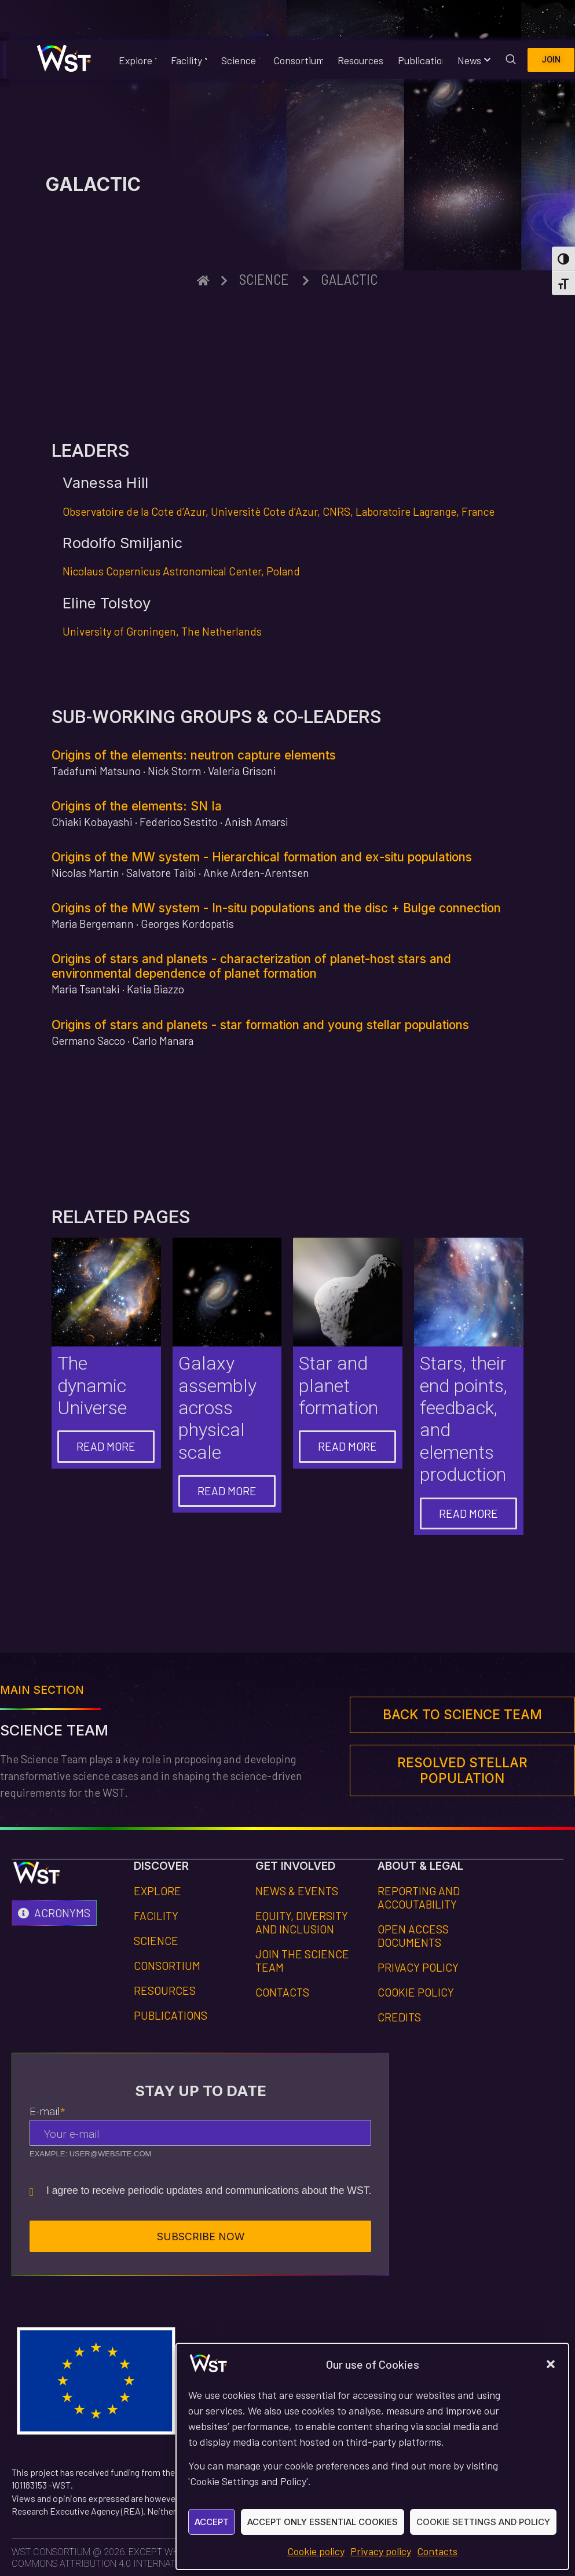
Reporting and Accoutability (419, 1897)
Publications (418, 60)
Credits (399, 2017)
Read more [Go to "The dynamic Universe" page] (105, 1446)
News (471, 60)
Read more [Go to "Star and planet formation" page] (347, 1446)
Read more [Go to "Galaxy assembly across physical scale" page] (227, 1491)
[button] (550, 2364)
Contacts (437, 2551)
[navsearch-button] (510, 58)
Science (238, 60)
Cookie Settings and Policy (483, 2521)
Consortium (296, 60)
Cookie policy (316, 2551)
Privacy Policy (418, 1967)
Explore (135, 60)
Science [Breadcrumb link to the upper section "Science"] (263, 279)
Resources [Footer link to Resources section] (165, 1990)
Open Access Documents (413, 1935)
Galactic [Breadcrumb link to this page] (349, 279)
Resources (358, 60)
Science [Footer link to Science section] (156, 1940)
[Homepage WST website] (64, 59)
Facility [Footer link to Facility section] (156, 1915)
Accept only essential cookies (322, 2521)
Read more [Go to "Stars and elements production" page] (468, 1513)
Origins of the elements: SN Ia (137, 806)
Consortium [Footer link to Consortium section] (167, 1965)
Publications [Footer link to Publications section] (170, 2015)
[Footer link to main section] (462, 1715)
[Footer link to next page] (462, 1771)
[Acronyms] (54, 1912)
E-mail (47, 2111)
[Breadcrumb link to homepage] (202, 280)
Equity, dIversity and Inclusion (301, 1922)
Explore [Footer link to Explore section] (157, 1891)
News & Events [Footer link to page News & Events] (296, 1891)
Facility (187, 60)
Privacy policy (380, 2551)
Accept (212, 2521)
